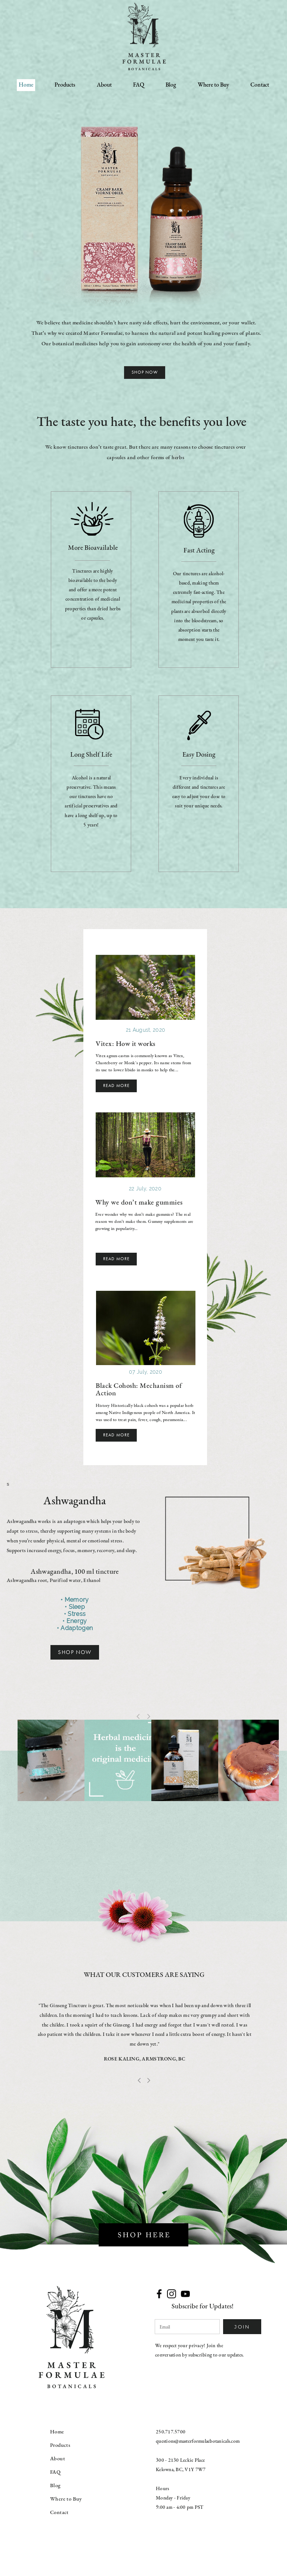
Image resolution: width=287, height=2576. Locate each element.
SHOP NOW (75, 1651)
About (104, 85)
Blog (171, 85)
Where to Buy (213, 85)
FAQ (138, 85)
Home (26, 85)
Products (65, 85)
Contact (259, 85)
